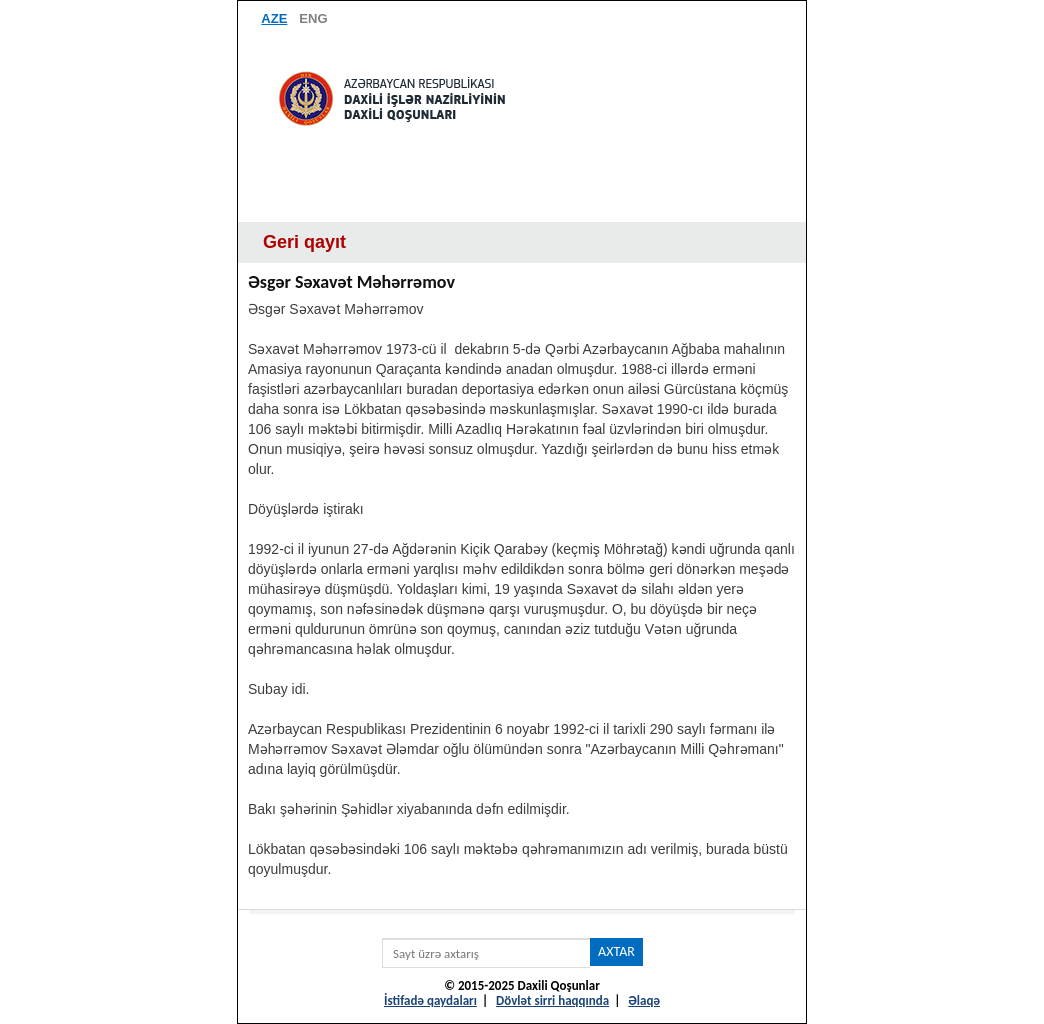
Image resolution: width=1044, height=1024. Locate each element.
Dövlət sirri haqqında (552, 1000)
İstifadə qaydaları (430, 1000)
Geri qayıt (304, 242)
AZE (274, 18)
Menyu (521, 202)
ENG (313, 18)
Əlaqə (644, 1000)
